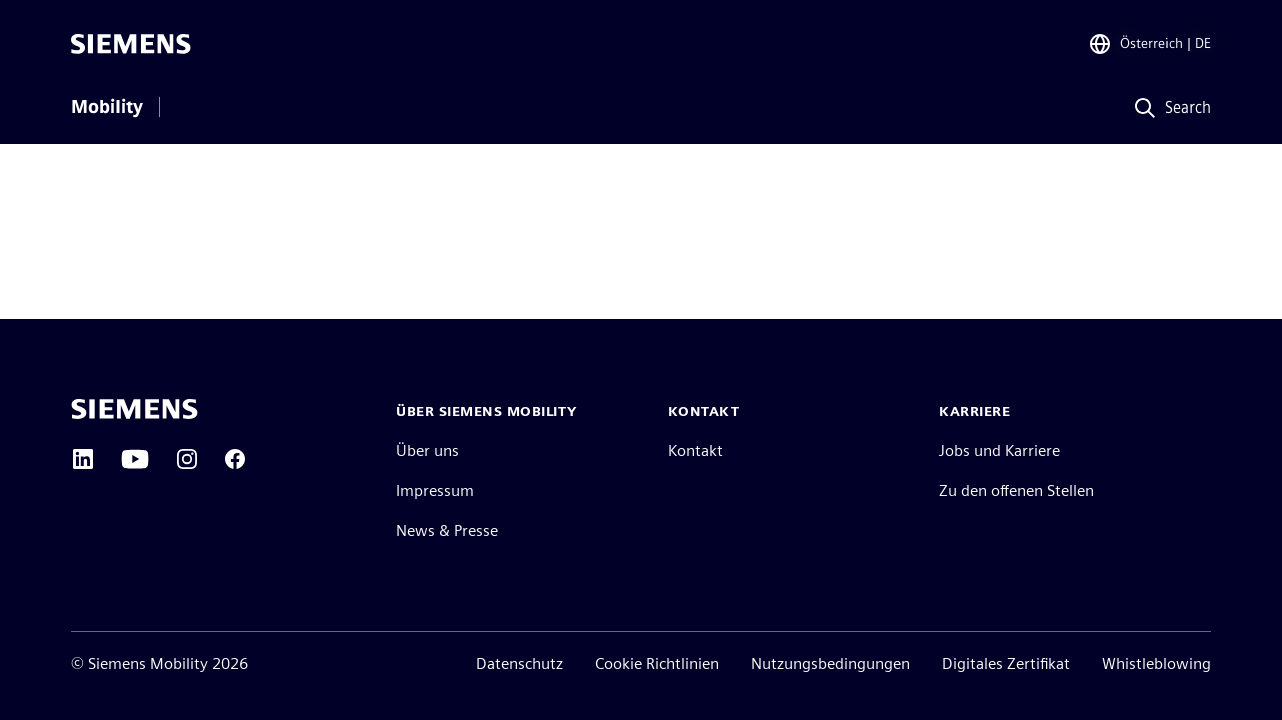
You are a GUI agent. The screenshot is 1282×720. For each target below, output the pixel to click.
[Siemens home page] (134, 409)
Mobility (107, 107)
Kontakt (695, 450)
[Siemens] (131, 44)
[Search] (1167, 108)
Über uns (427, 450)
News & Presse (447, 530)
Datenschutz (519, 663)
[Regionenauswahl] (1149, 44)
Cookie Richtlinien (657, 663)
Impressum (435, 490)
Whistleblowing (1156, 663)
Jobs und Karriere (999, 450)
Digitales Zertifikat (1006, 663)
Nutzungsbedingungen (830, 663)
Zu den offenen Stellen (1016, 490)
